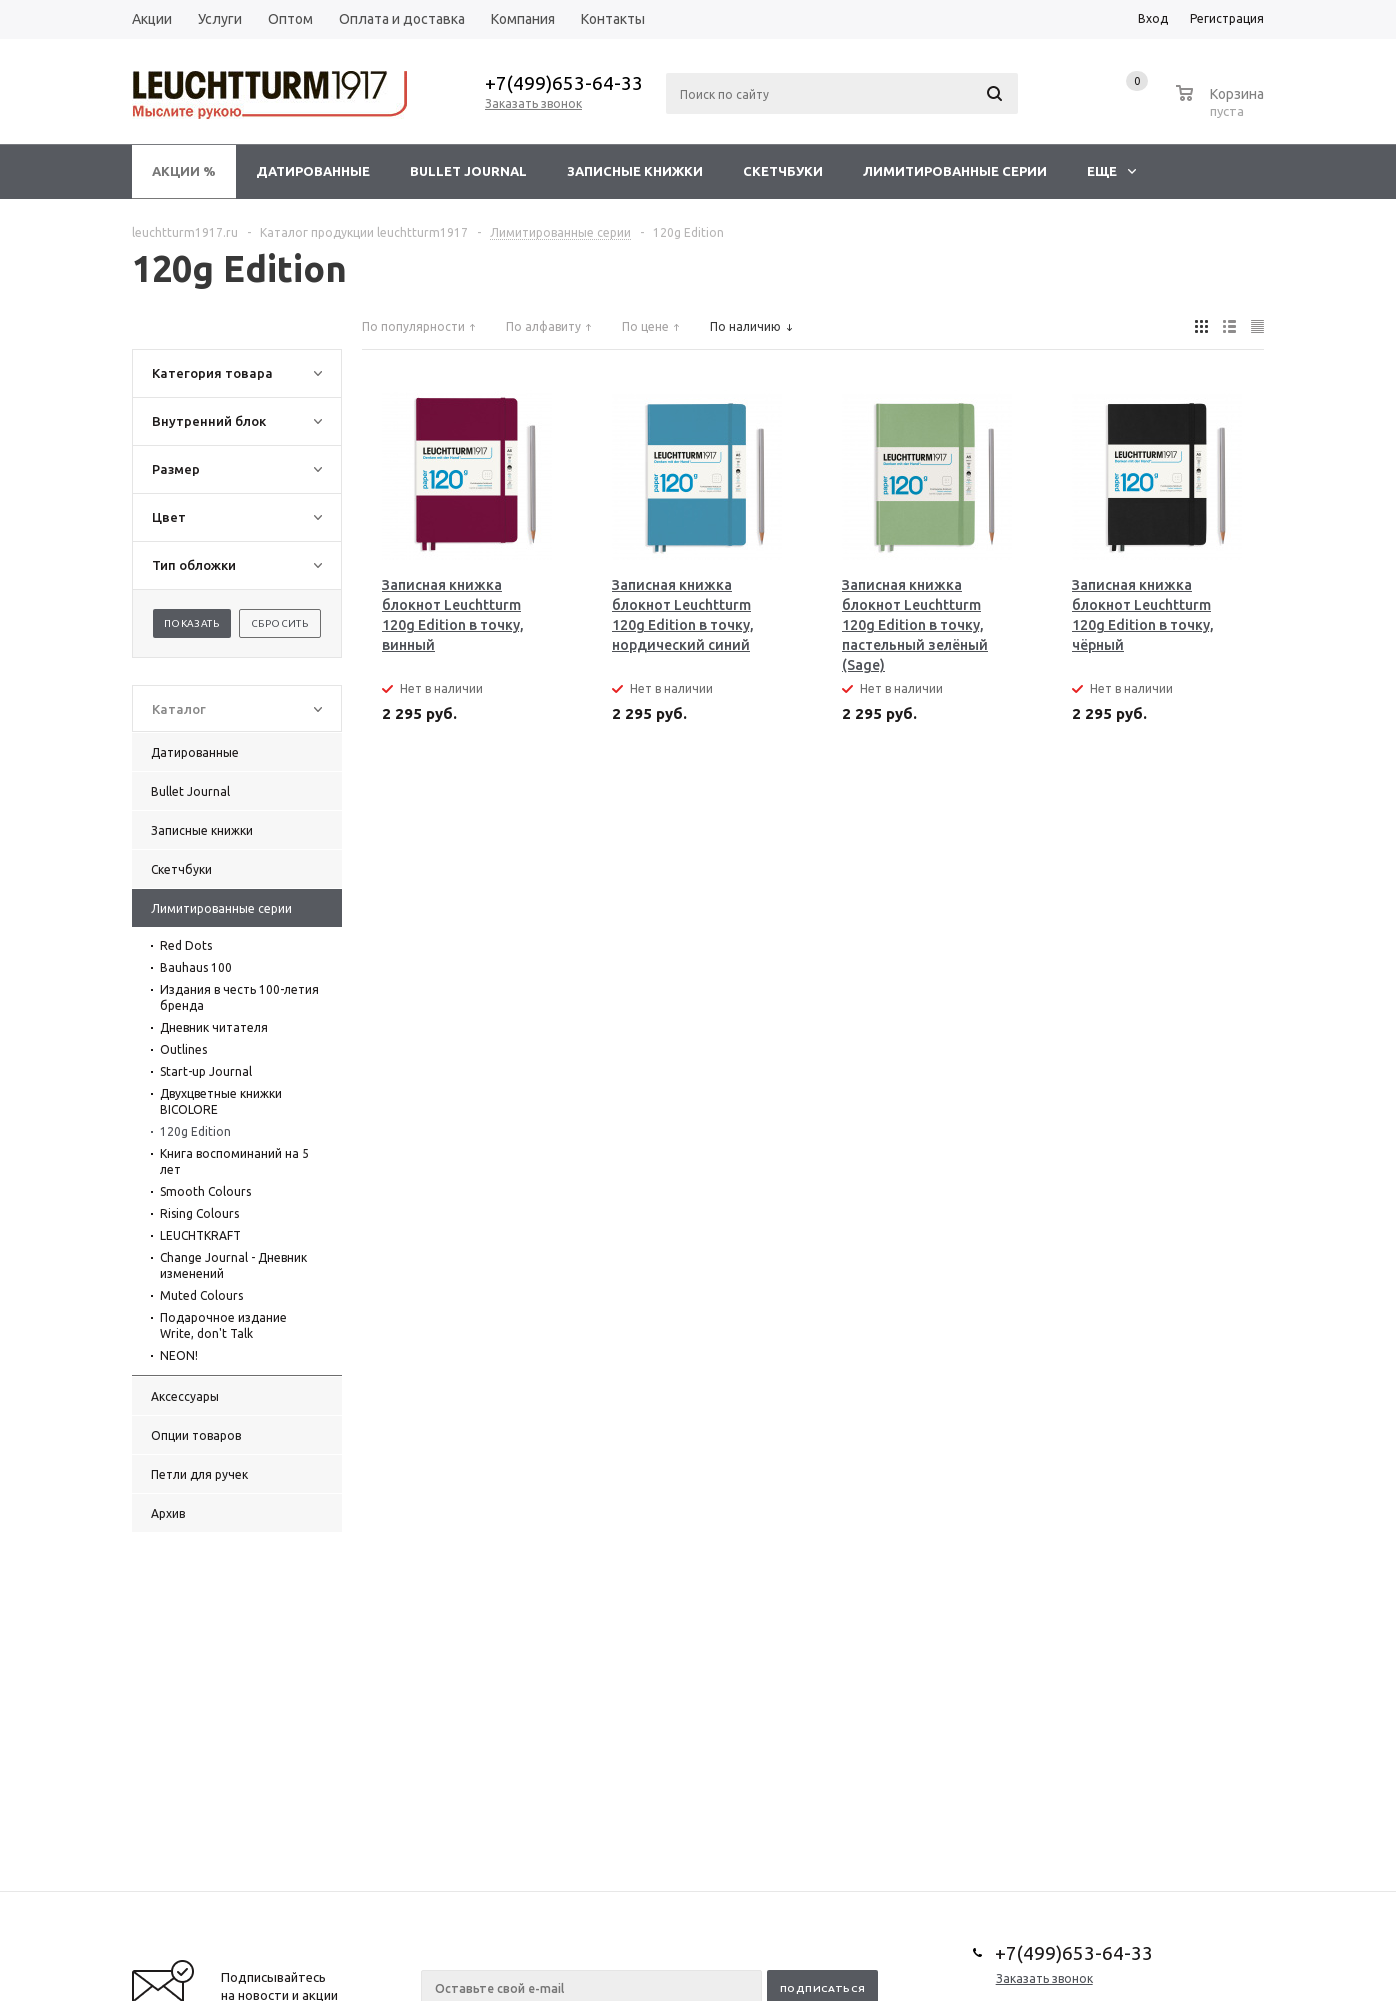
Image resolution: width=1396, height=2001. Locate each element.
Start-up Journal (206, 1071)
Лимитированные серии (955, 171)
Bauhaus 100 (196, 967)
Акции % (184, 171)
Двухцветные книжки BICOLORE (221, 1101)
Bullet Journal (468, 171)
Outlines (183, 1049)
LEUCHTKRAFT (200, 1235)
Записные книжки (635, 171)
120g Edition (195, 1131)
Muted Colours (201, 1295)
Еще (1111, 171)
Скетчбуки (783, 171)
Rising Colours (199, 1213)
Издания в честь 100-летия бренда (239, 997)
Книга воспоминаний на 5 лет (234, 1161)
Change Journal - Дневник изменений (233, 1265)
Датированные (313, 171)
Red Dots (186, 945)
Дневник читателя (214, 1027)
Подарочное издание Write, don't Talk (223, 1325)
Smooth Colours (205, 1191)
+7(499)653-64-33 (564, 83)
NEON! (179, 1355)
